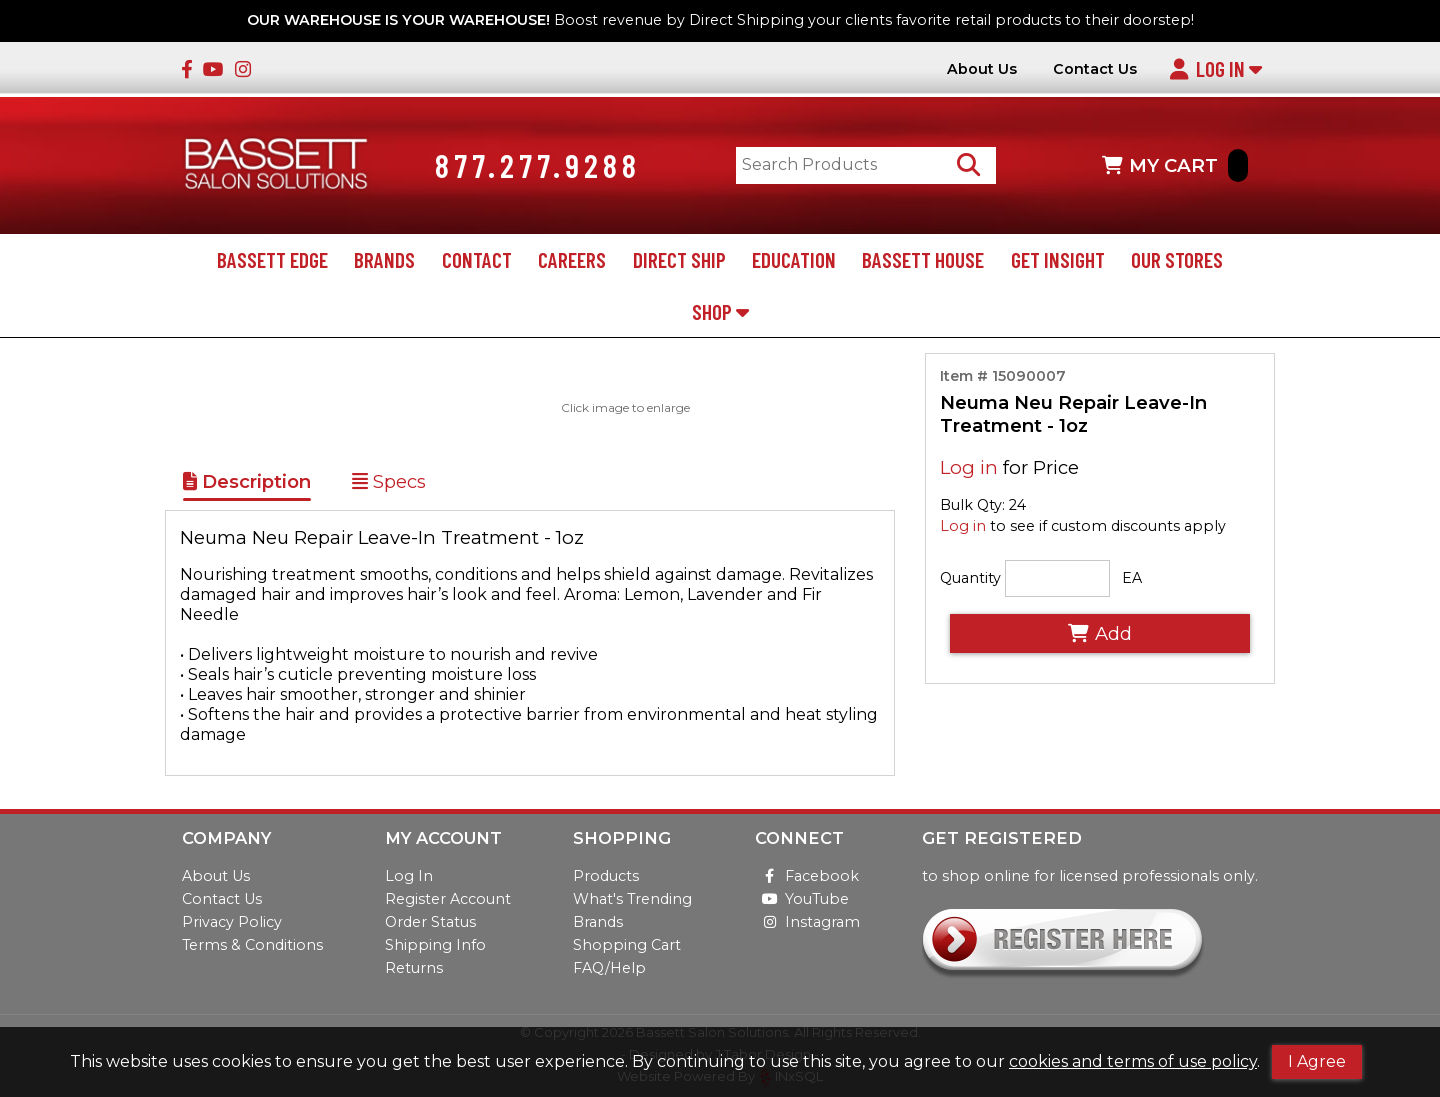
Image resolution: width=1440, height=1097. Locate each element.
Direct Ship (679, 263)
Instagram (807, 922)
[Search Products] (973, 167)
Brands (384, 263)
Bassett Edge (272, 263)
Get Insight (1058, 263)
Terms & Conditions (252, 945)
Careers (572, 263)
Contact (477, 263)
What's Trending (632, 899)
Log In (1215, 68)
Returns (414, 968)
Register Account (448, 899)
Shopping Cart (627, 945)
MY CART (1175, 167)
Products (606, 876)
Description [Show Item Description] (247, 485)
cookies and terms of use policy (1133, 1061)
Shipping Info (435, 945)
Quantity (970, 582)
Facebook (807, 876)
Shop (720, 314)
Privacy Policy (232, 922)
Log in (969, 470)
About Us (982, 69)
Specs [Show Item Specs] (389, 485)
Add (1100, 637)
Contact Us (1095, 69)
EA (1132, 582)
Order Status (430, 922)
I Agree (1317, 1061)
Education (794, 263)
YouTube (802, 899)
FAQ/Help (609, 968)
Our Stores (1177, 263)
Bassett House (923, 263)
